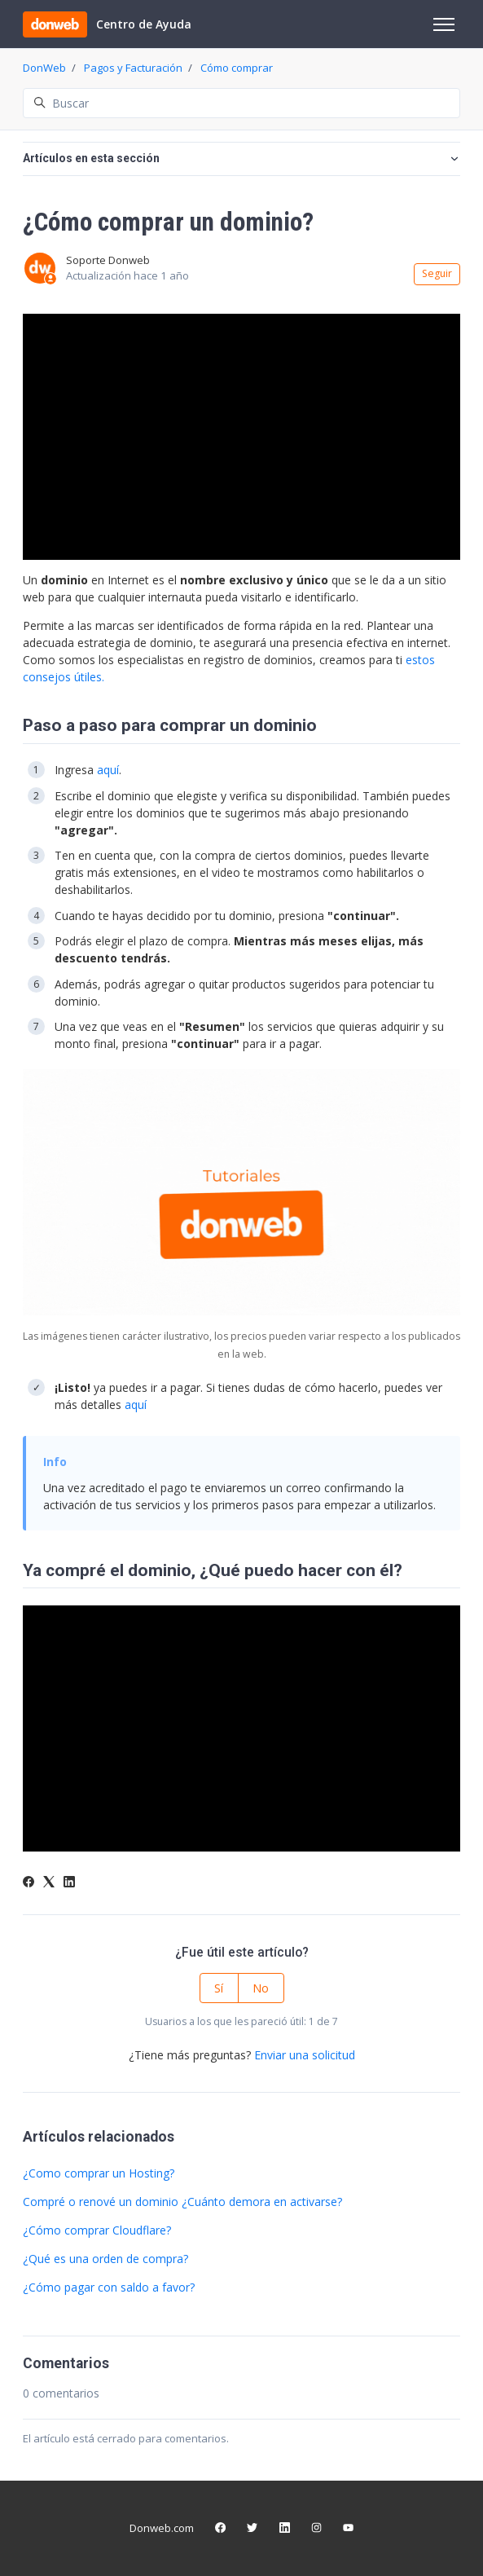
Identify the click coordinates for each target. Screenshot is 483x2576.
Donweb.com (162, 2528)
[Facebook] (28, 1883)
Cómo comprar (236, 67)
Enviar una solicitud (304, 2055)
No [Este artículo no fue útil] (260, 1988)
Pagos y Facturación (133, 67)
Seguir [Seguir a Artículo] (437, 273)
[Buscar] (241, 103)
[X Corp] (49, 1883)
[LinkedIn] (69, 1883)
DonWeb (44, 67)
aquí (108, 769)
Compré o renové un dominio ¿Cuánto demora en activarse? (182, 2201)
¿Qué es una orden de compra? (105, 2258)
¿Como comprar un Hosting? (98, 2173)
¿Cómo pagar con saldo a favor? (109, 2287)
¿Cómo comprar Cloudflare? (97, 2230)
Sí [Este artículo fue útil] (218, 1988)
